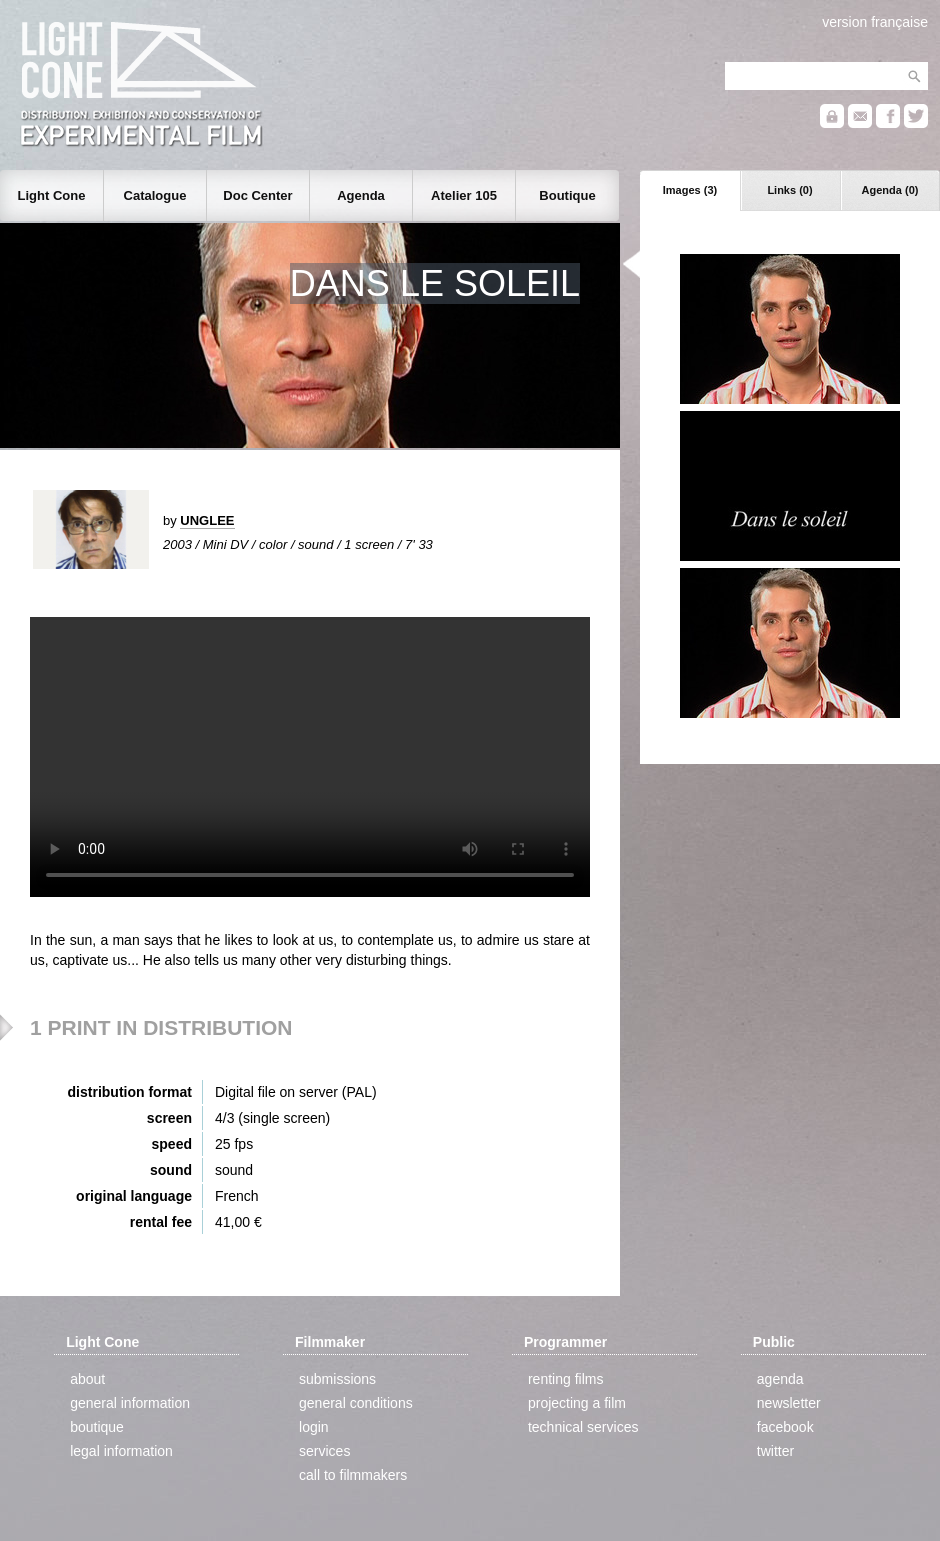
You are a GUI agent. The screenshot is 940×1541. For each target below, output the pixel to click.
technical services (583, 1427)
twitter (775, 1451)
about (87, 1379)
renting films (565, 1379)
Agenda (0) (890, 190)
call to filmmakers (353, 1475)
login (314, 1427)
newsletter (789, 1403)
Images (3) (690, 190)
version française (875, 22)
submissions (337, 1379)
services (324, 1451)
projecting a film (577, 1403)
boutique (97, 1427)
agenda (780, 1379)
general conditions (356, 1403)
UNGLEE (207, 520)
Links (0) (789, 190)
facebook (785, 1427)
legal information (121, 1451)
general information (130, 1403)
